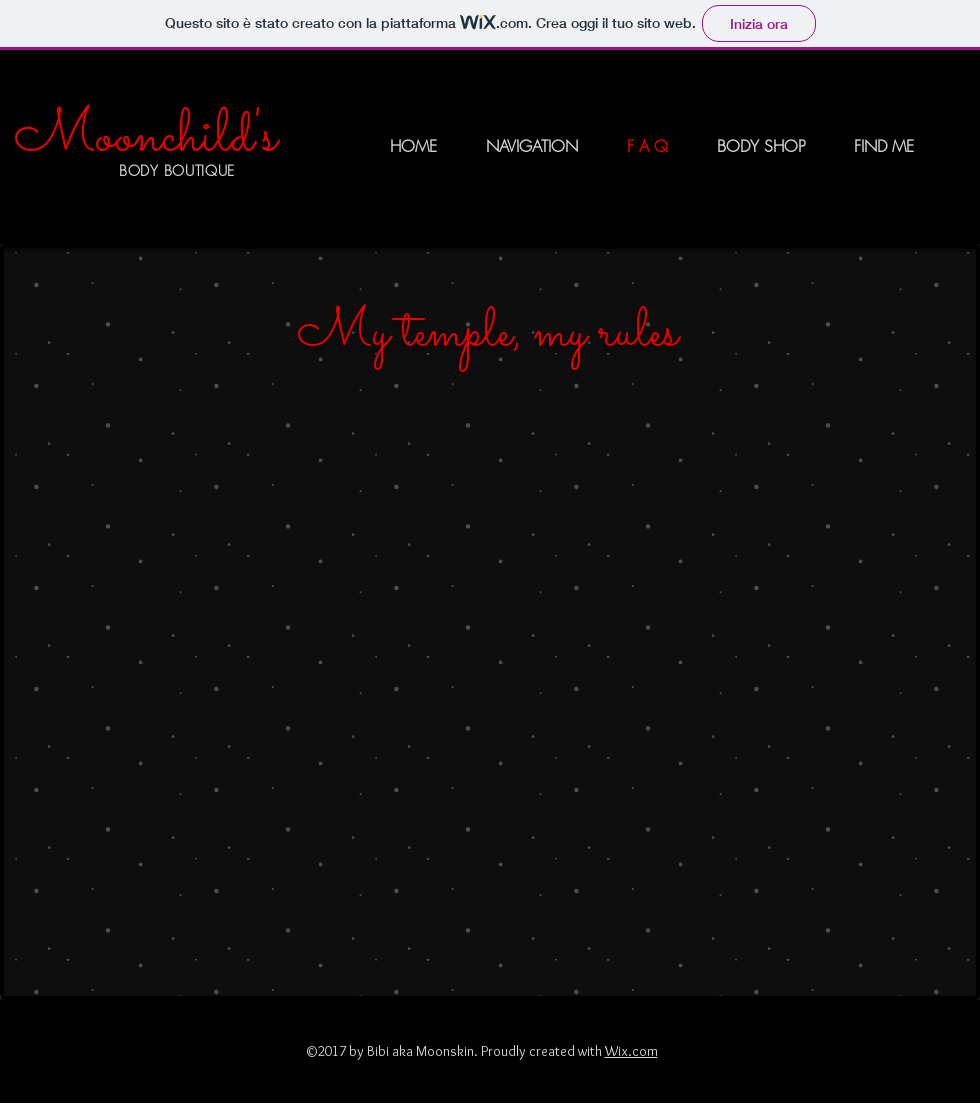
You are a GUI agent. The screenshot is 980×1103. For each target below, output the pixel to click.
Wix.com (631, 1051)
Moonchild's (145, 137)
